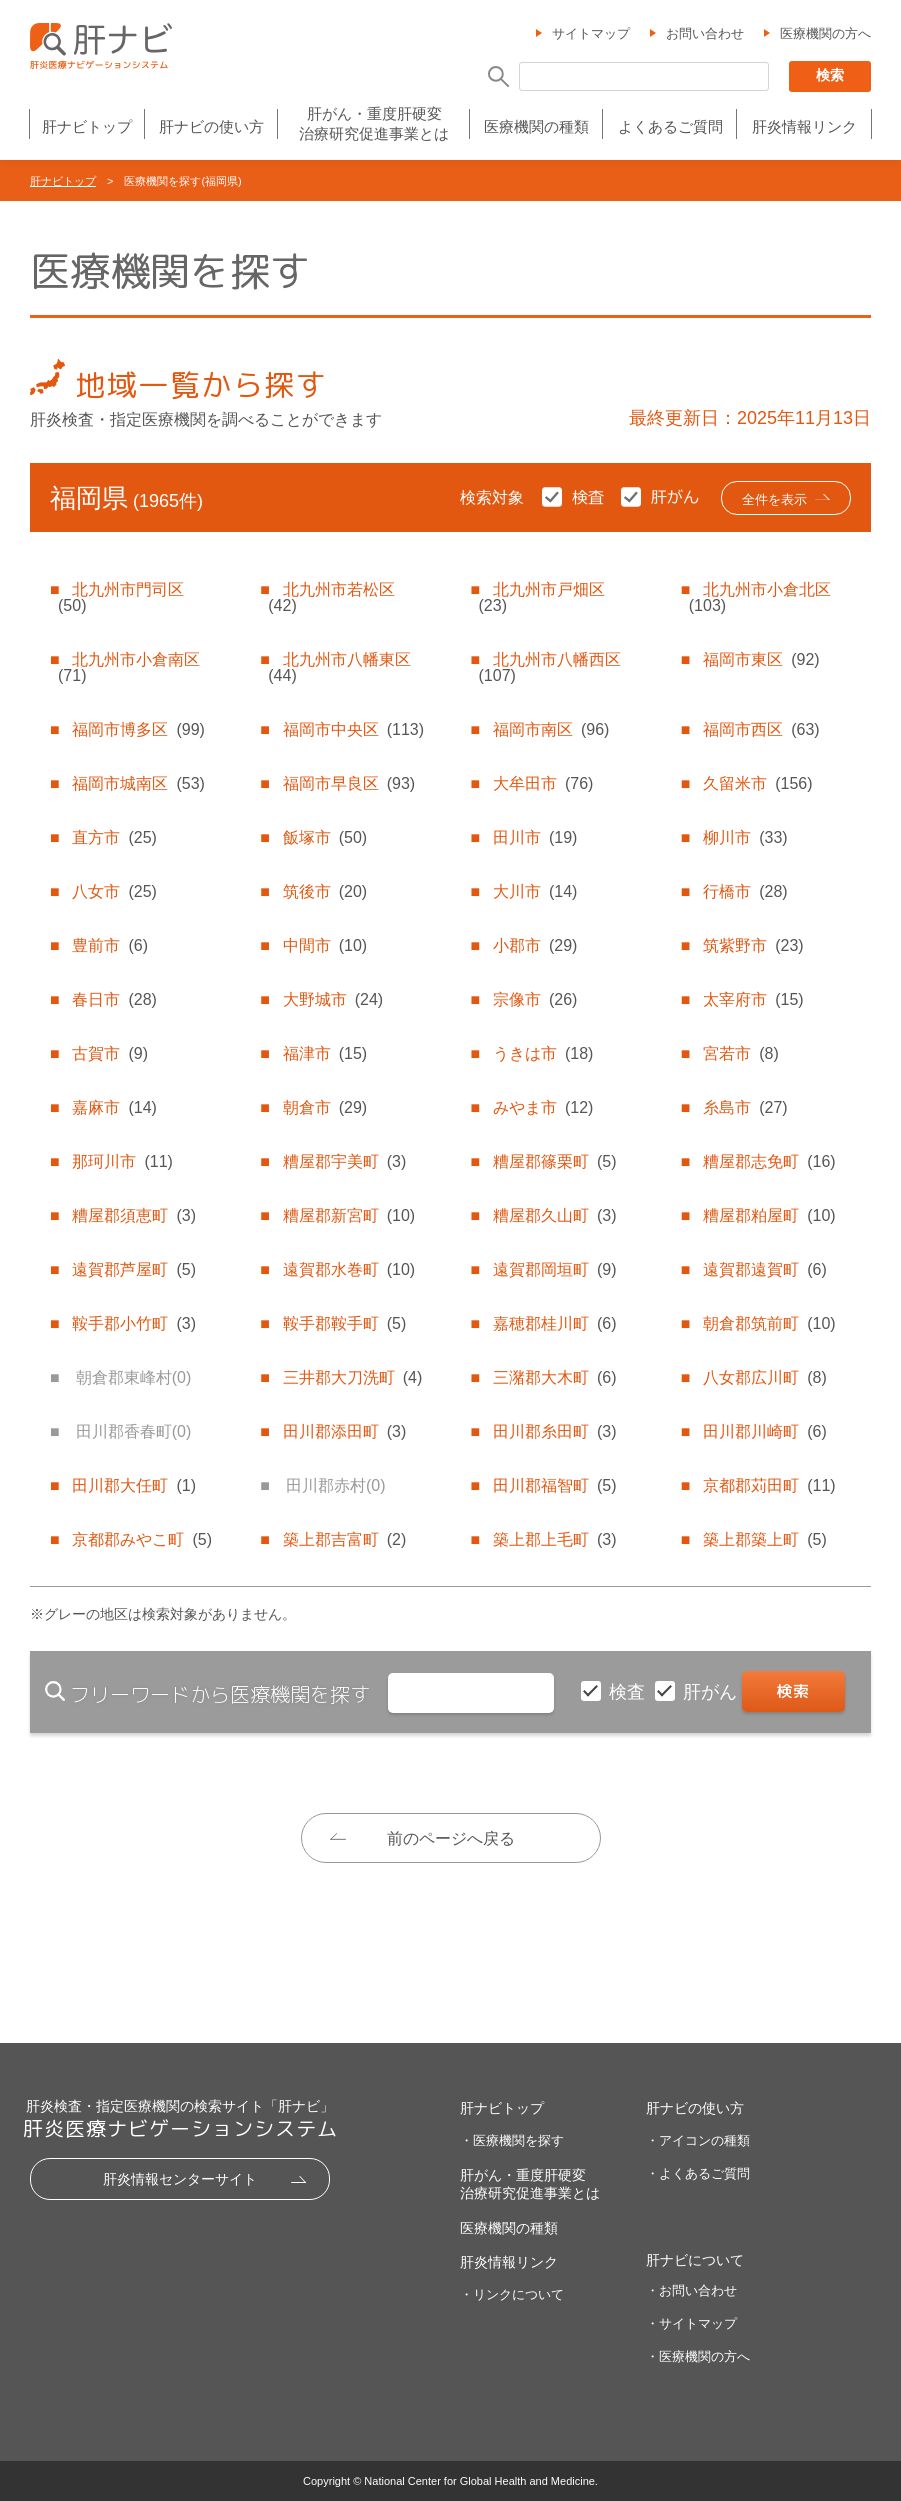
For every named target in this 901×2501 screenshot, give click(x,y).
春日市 (114, 999)
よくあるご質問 (670, 126)
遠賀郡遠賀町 (765, 1269)
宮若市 (741, 1053)
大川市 (535, 891)
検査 (629, 1692)
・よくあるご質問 (698, 2173)
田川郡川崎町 (765, 1431)
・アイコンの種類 (698, 2140)
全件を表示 (774, 499)
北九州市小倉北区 (760, 597)
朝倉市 (325, 1107)
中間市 (325, 945)
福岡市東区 (761, 659)
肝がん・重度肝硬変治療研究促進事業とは (374, 123)
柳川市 (745, 837)
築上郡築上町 (765, 1539)
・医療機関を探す (512, 2140)
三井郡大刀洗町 (353, 1377)
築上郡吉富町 (345, 1539)
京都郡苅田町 (769, 1485)
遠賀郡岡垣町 (555, 1269)
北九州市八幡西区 (550, 667)
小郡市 (535, 945)
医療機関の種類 (536, 126)
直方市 (114, 837)
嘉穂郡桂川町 (555, 1323)
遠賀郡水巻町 (349, 1269)
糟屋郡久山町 (555, 1215)
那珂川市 (122, 1161)
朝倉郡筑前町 (769, 1323)
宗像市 (535, 999)
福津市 (325, 1053)
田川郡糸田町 (555, 1431)
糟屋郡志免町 (769, 1161)
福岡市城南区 (138, 783)
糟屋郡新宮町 (349, 1215)
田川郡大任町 (134, 1485)
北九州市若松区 (331, 597)
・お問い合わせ (691, 2290)
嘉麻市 (114, 1107)
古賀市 (110, 1053)
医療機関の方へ (825, 33)
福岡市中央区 (353, 729)
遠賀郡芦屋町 (134, 1269)
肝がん (712, 1692)
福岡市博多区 (138, 729)
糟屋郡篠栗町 (555, 1161)
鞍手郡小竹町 (134, 1323)
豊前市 (110, 945)
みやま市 (543, 1107)
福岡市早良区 (349, 783)
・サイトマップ (691, 2323)
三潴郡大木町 (555, 1377)
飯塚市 (325, 837)
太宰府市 (753, 999)
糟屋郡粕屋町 (769, 1215)
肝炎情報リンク (804, 126)
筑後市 (325, 891)
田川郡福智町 (555, 1485)
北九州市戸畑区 (542, 597)
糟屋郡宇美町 (345, 1161)
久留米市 (757, 783)
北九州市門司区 (121, 597)
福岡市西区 (761, 729)
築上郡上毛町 (555, 1539)
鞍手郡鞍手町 (345, 1323)
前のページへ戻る (451, 1838)
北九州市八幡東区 (339, 667)
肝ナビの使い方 (211, 126)
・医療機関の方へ (698, 2356)
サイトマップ (591, 33)
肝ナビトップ (87, 126)
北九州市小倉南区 (129, 667)
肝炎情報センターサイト (180, 2179)
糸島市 (745, 1107)
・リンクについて (512, 2294)
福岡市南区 (551, 729)
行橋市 (745, 891)
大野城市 (333, 999)
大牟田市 (543, 783)
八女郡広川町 (765, 1377)
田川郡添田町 (345, 1431)
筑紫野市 (753, 945)
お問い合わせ (705, 33)
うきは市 (543, 1053)
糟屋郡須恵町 (134, 1215)
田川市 (535, 837)
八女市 (114, 891)
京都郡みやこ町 (142, 1539)
